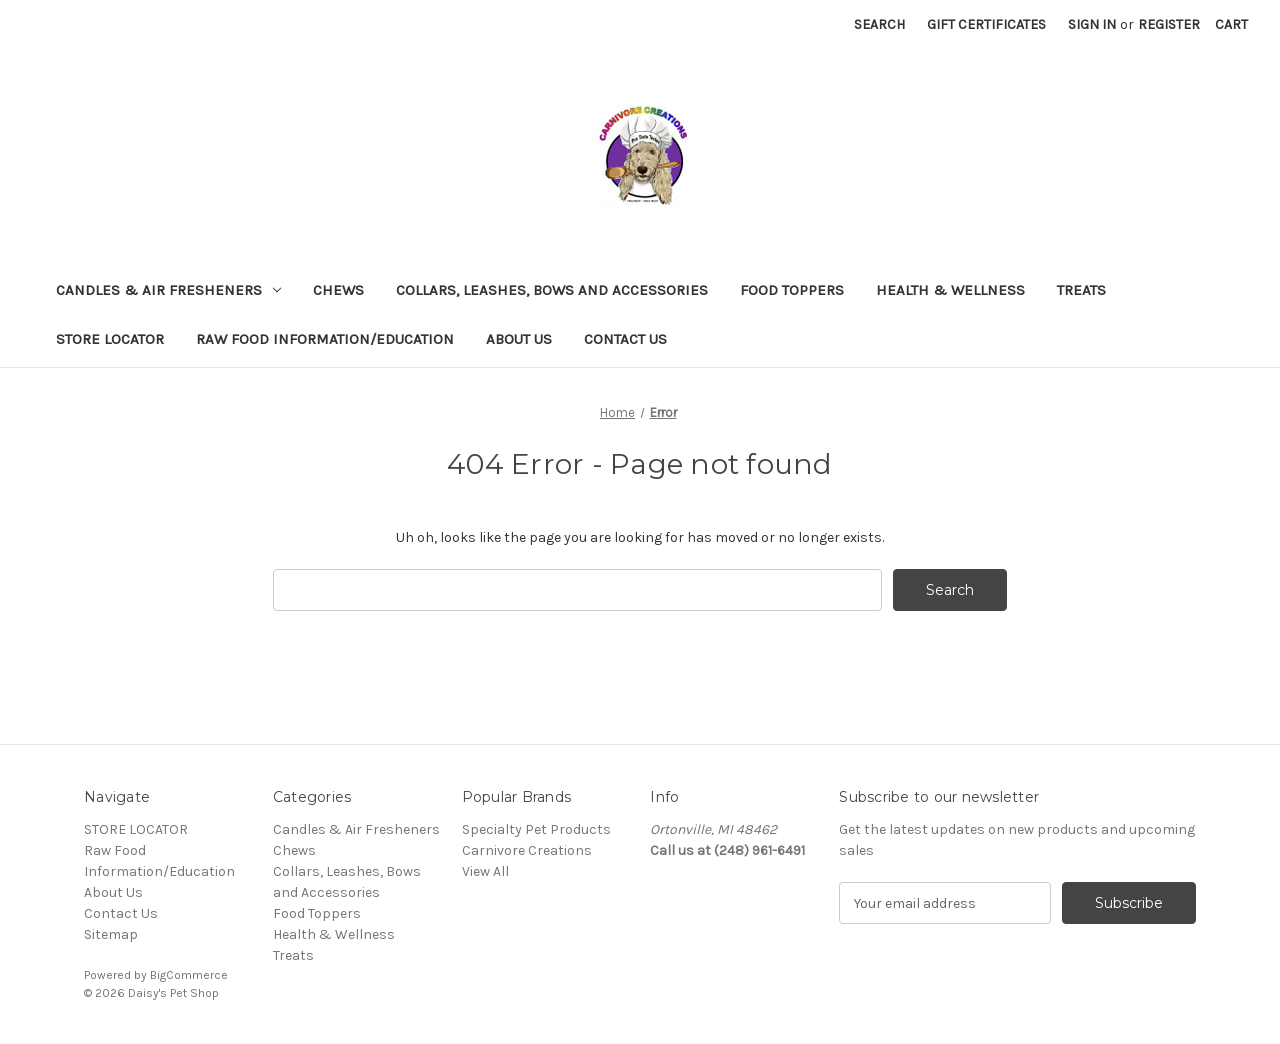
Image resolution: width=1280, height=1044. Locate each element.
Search (879, 24)
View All (485, 871)
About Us (519, 339)
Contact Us (625, 339)
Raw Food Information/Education (325, 339)
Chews (338, 290)
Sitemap (111, 934)
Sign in (1092, 24)
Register (1169, 24)
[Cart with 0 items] (1231, 24)
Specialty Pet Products (536, 829)
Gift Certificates (986, 24)
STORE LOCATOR (110, 339)
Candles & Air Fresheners (168, 290)
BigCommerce (189, 975)
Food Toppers (792, 290)
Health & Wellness (950, 290)
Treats (1081, 290)
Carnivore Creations (527, 850)
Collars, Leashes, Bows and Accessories (552, 290)
